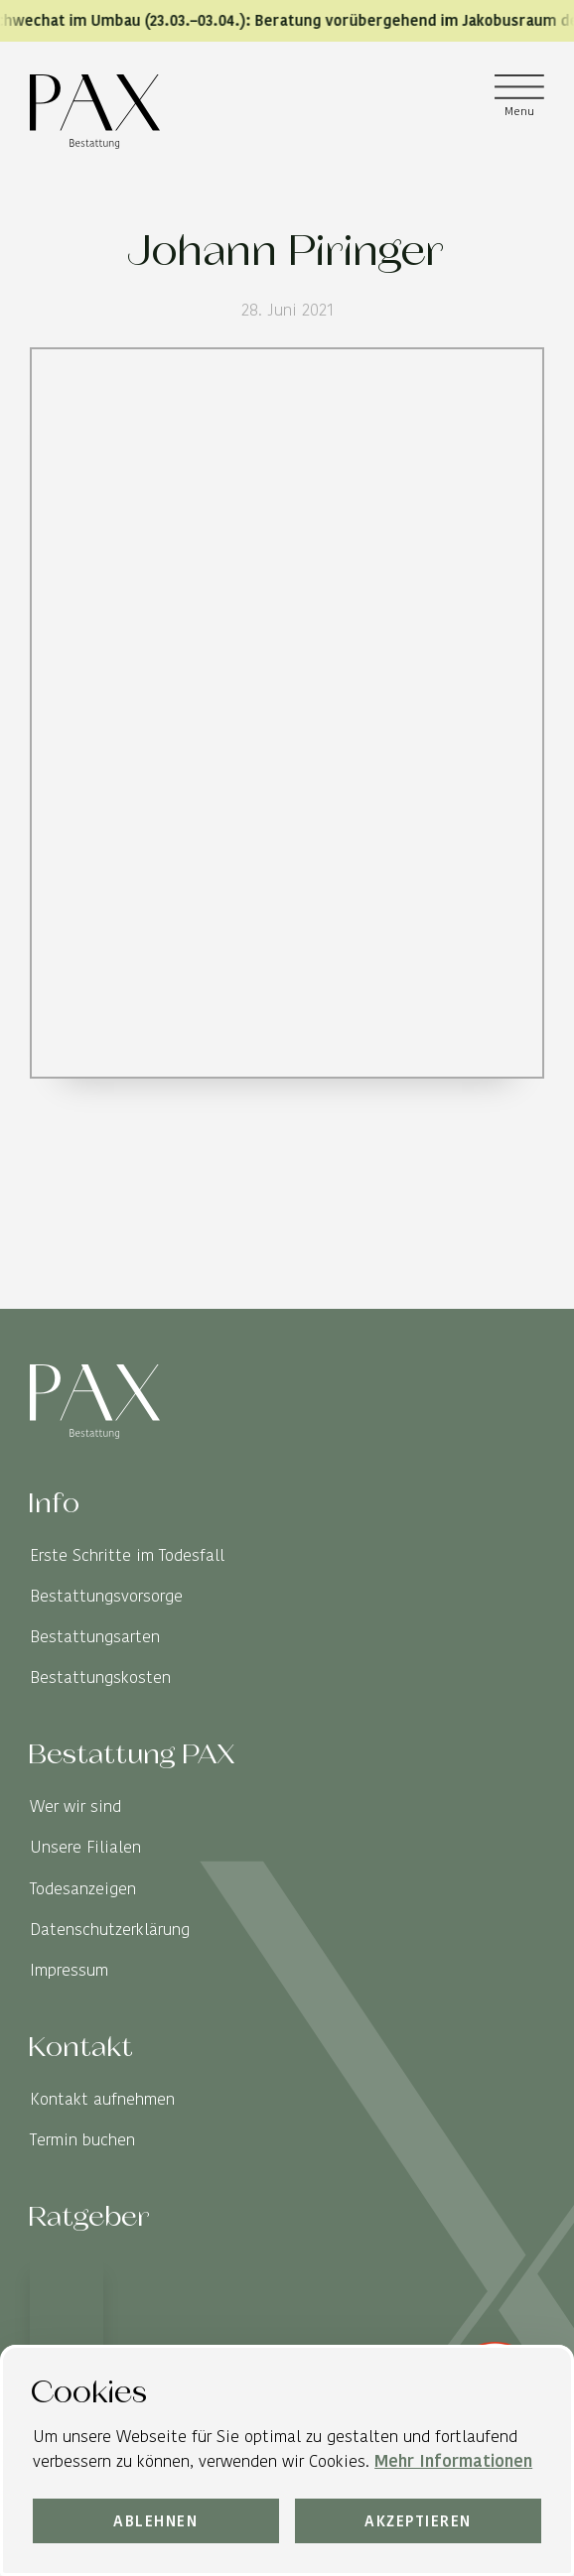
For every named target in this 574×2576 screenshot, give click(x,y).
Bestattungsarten (95, 1636)
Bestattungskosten (100, 1677)
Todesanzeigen (83, 1888)
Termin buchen (82, 2139)
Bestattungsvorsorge (106, 1596)
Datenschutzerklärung (110, 1929)
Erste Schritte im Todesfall (127, 1555)
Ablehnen (155, 2521)
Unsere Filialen (85, 1847)
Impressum (69, 1970)
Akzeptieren (418, 2521)
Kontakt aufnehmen (102, 2099)
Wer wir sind (75, 1806)
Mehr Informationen (453, 2460)
